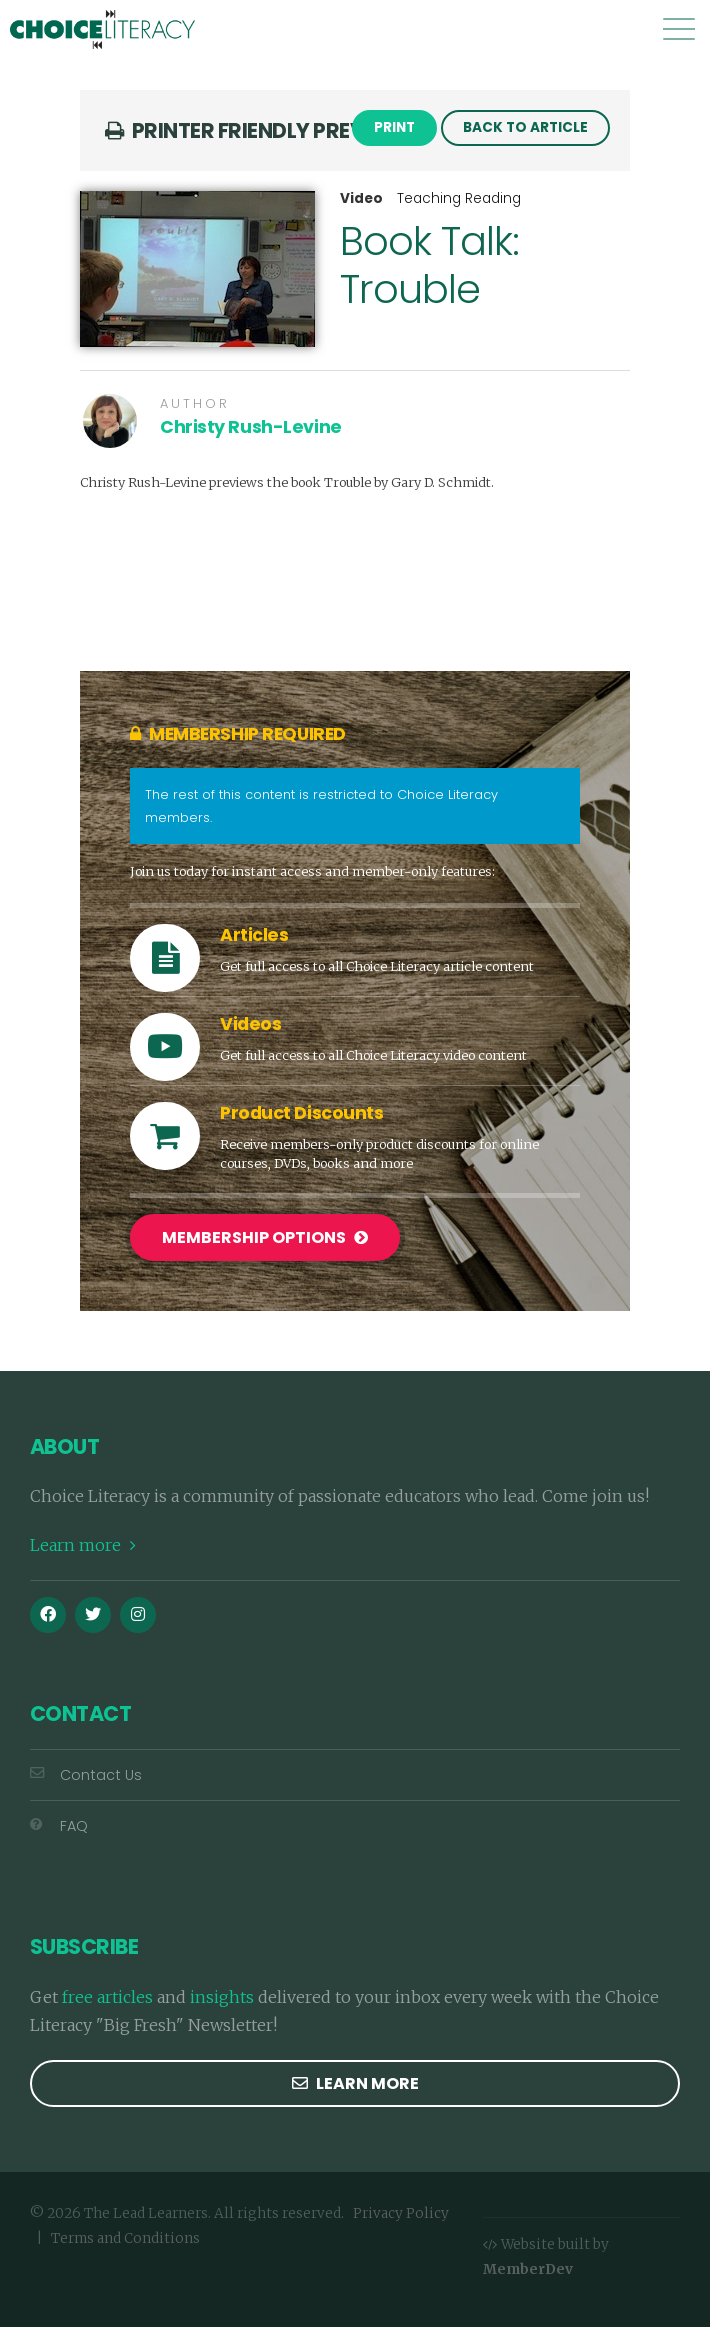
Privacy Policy (401, 2213)
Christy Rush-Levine (251, 427)
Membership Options (265, 1237)
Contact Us (86, 1775)
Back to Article (525, 127)
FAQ (59, 1826)
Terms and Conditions (125, 2238)
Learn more (83, 1545)
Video (361, 199)
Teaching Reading (459, 198)
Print (394, 127)
